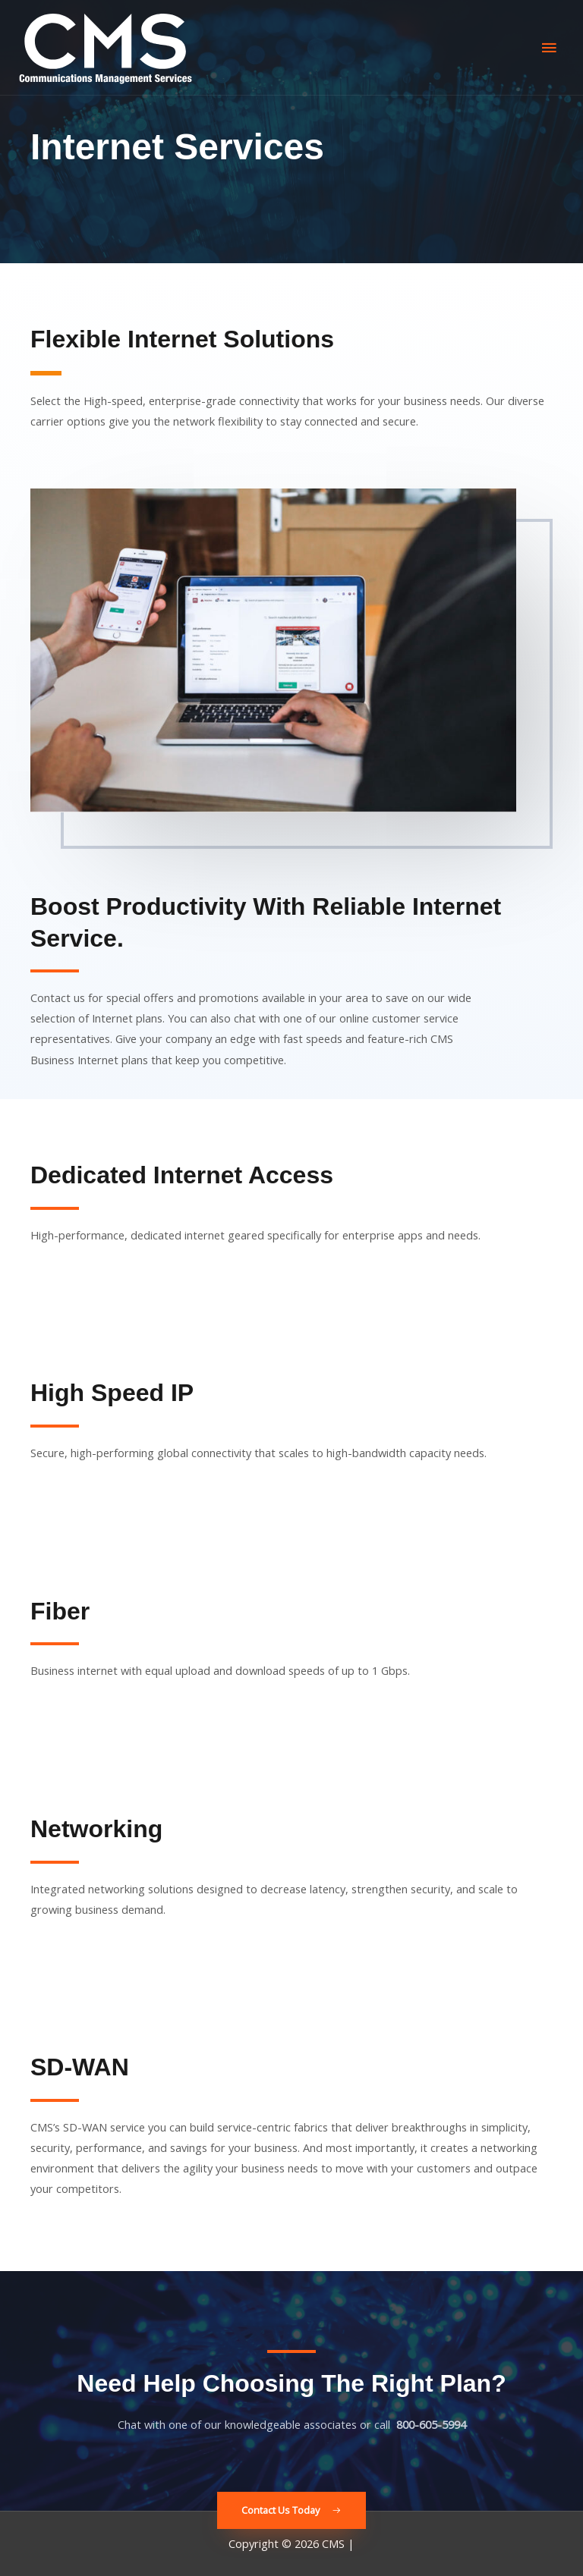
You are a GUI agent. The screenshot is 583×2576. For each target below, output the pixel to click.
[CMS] (105, 47)
